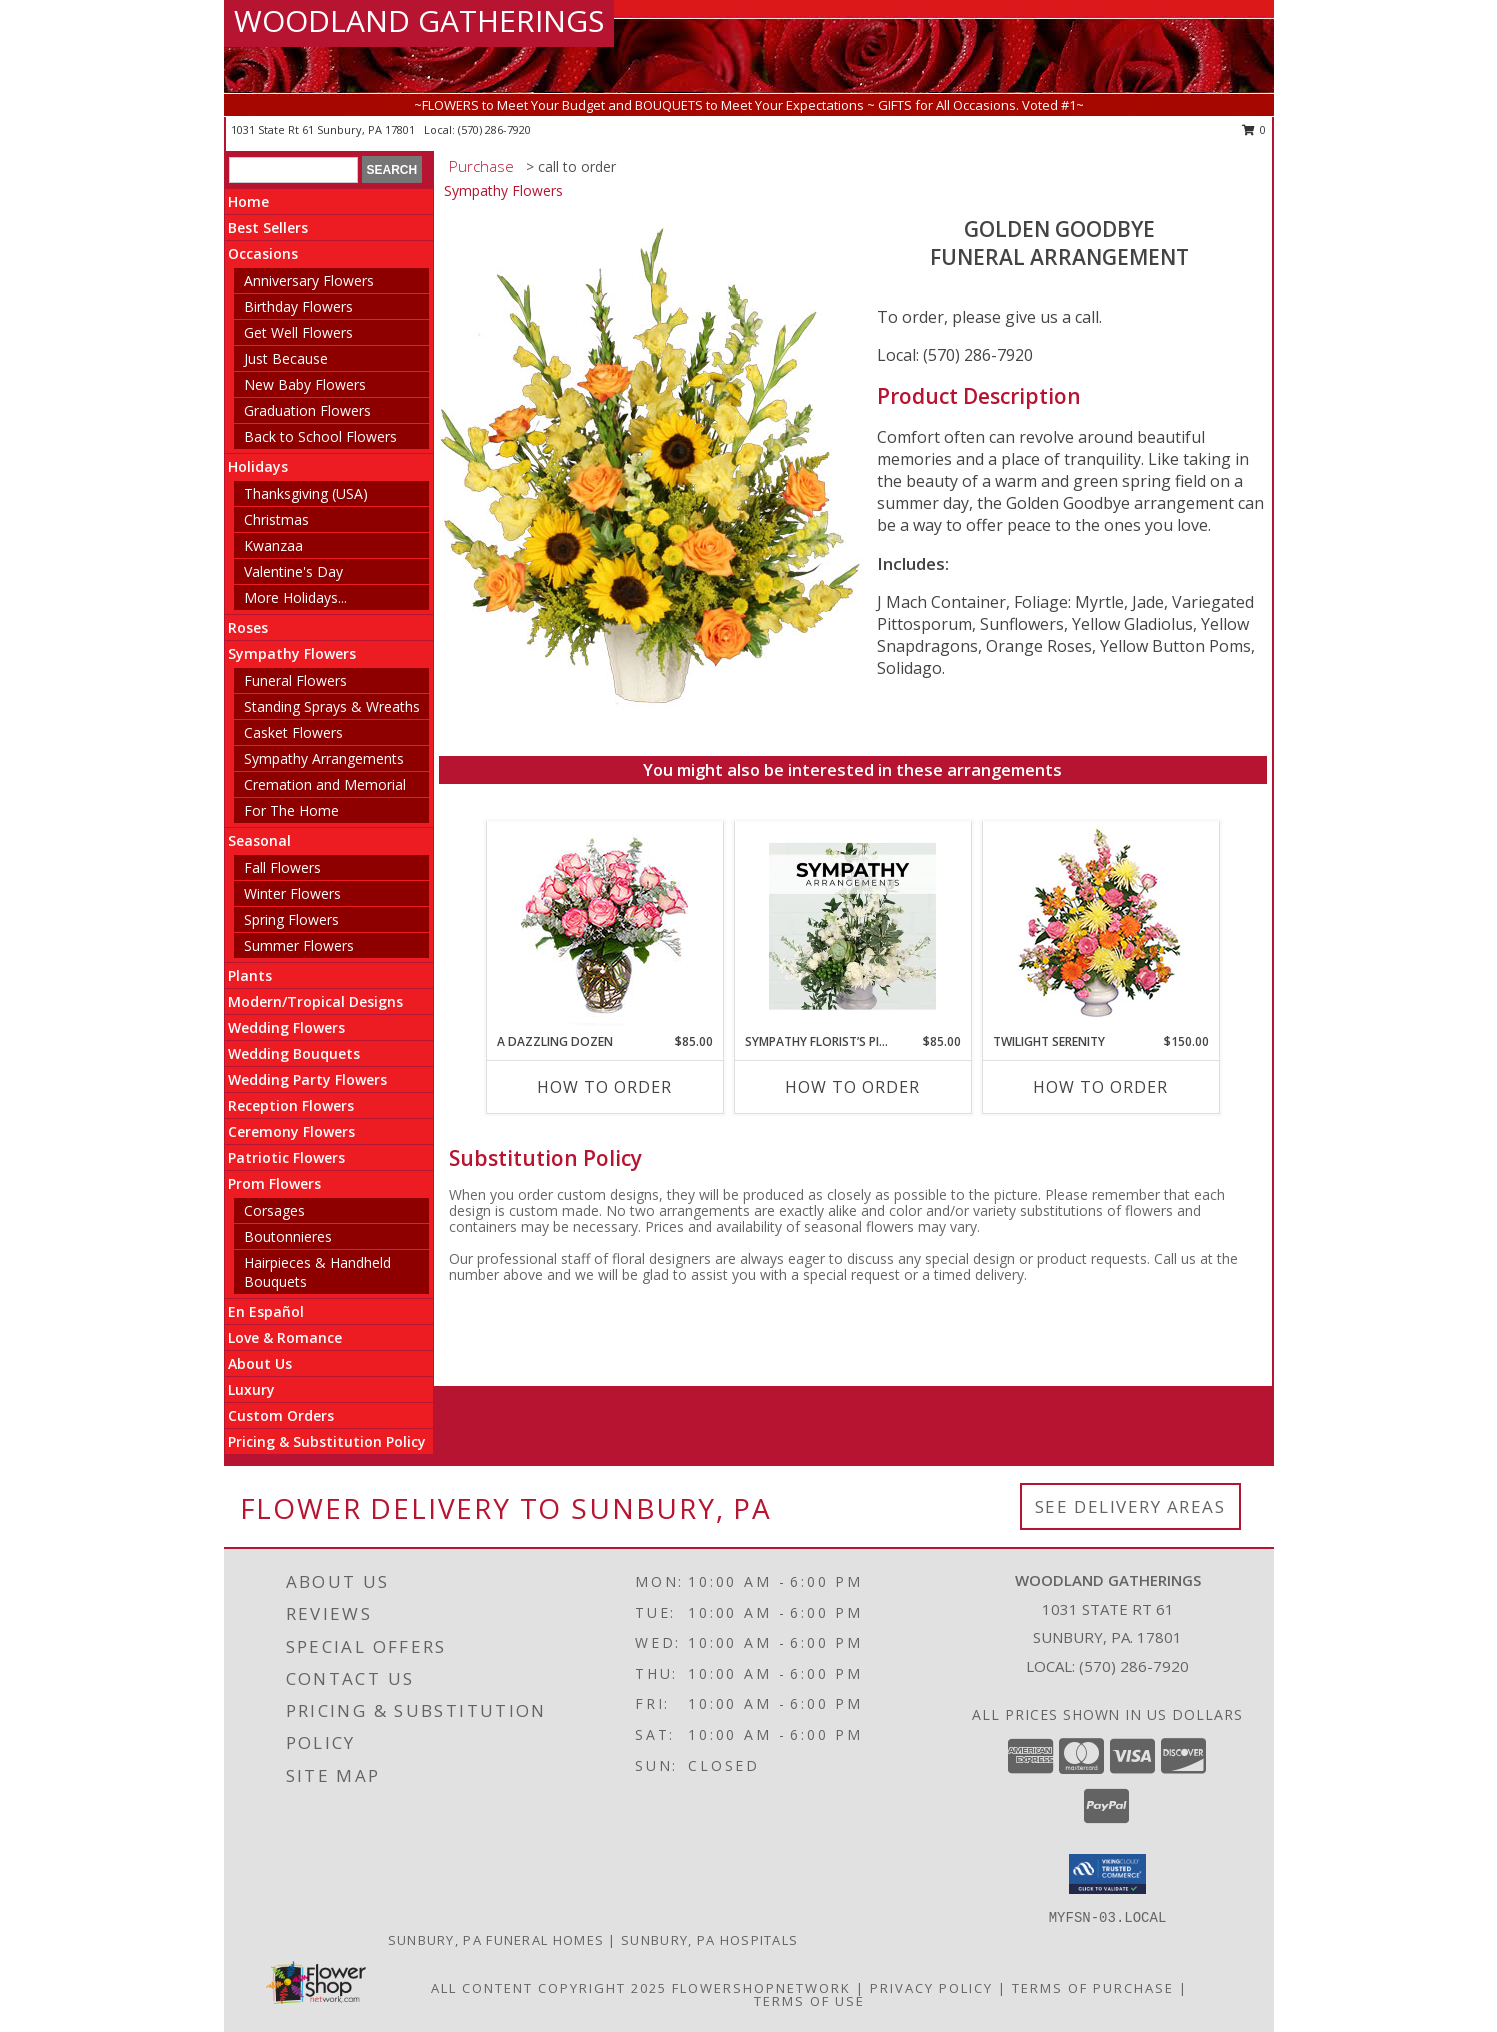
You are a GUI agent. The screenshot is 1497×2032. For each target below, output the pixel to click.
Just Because (286, 358)
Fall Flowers (282, 867)
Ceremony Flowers (291, 1131)
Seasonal (259, 840)
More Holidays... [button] (295, 597)
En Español (266, 1311)
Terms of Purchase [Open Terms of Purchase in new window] (1093, 1988)
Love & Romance (285, 1337)
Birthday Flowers (298, 306)
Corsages (274, 1210)
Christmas (276, 519)
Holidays (258, 466)
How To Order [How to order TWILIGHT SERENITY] (1100, 1087)
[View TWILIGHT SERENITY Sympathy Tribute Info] (1100, 927)
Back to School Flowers (320, 436)
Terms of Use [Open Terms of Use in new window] (809, 2001)
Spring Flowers (291, 919)
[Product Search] (293, 170)
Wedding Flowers (286, 1027)
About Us (260, 1363)
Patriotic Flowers (286, 1157)
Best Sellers (268, 227)
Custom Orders (281, 1415)
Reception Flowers (291, 1105)
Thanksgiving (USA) (306, 493)
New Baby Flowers (305, 384)
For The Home (291, 810)
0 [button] (1254, 129)
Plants (250, 975)
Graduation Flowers (307, 410)
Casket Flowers (293, 732)
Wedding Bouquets (294, 1053)
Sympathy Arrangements (324, 758)
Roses (248, 627)
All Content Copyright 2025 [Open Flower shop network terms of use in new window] (549, 1988)
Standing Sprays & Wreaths (332, 706)
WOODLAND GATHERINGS (419, 20)
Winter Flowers (292, 893)
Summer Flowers (299, 945)
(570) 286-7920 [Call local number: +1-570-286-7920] (494, 129)
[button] (1107, 1874)
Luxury (251, 1389)
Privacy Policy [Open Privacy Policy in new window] (931, 1988)
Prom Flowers (274, 1183)
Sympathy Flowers (292, 653)
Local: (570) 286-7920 (955, 355)
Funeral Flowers (295, 680)
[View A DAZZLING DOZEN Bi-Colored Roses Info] (604, 927)
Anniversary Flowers (309, 280)
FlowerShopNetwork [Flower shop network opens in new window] (761, 1988)
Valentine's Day (293, 571)
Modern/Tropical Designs (315, 1001)
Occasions (263, 253)
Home (248, 201)
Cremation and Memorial (325, 784)
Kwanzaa (273, 545)
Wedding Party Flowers (307, 1079)
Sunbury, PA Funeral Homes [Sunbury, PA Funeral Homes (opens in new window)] (496, 1940)
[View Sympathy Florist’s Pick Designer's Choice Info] (852, 927)
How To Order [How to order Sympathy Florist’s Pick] (852, 1087)
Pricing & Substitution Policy (327, 1441)
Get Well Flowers (298, 332)
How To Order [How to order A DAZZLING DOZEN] (604, 1087)
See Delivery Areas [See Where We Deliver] (1130, 1506)
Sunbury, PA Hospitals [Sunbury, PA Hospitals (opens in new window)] (709, 1940)
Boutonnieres (288, 1236)
